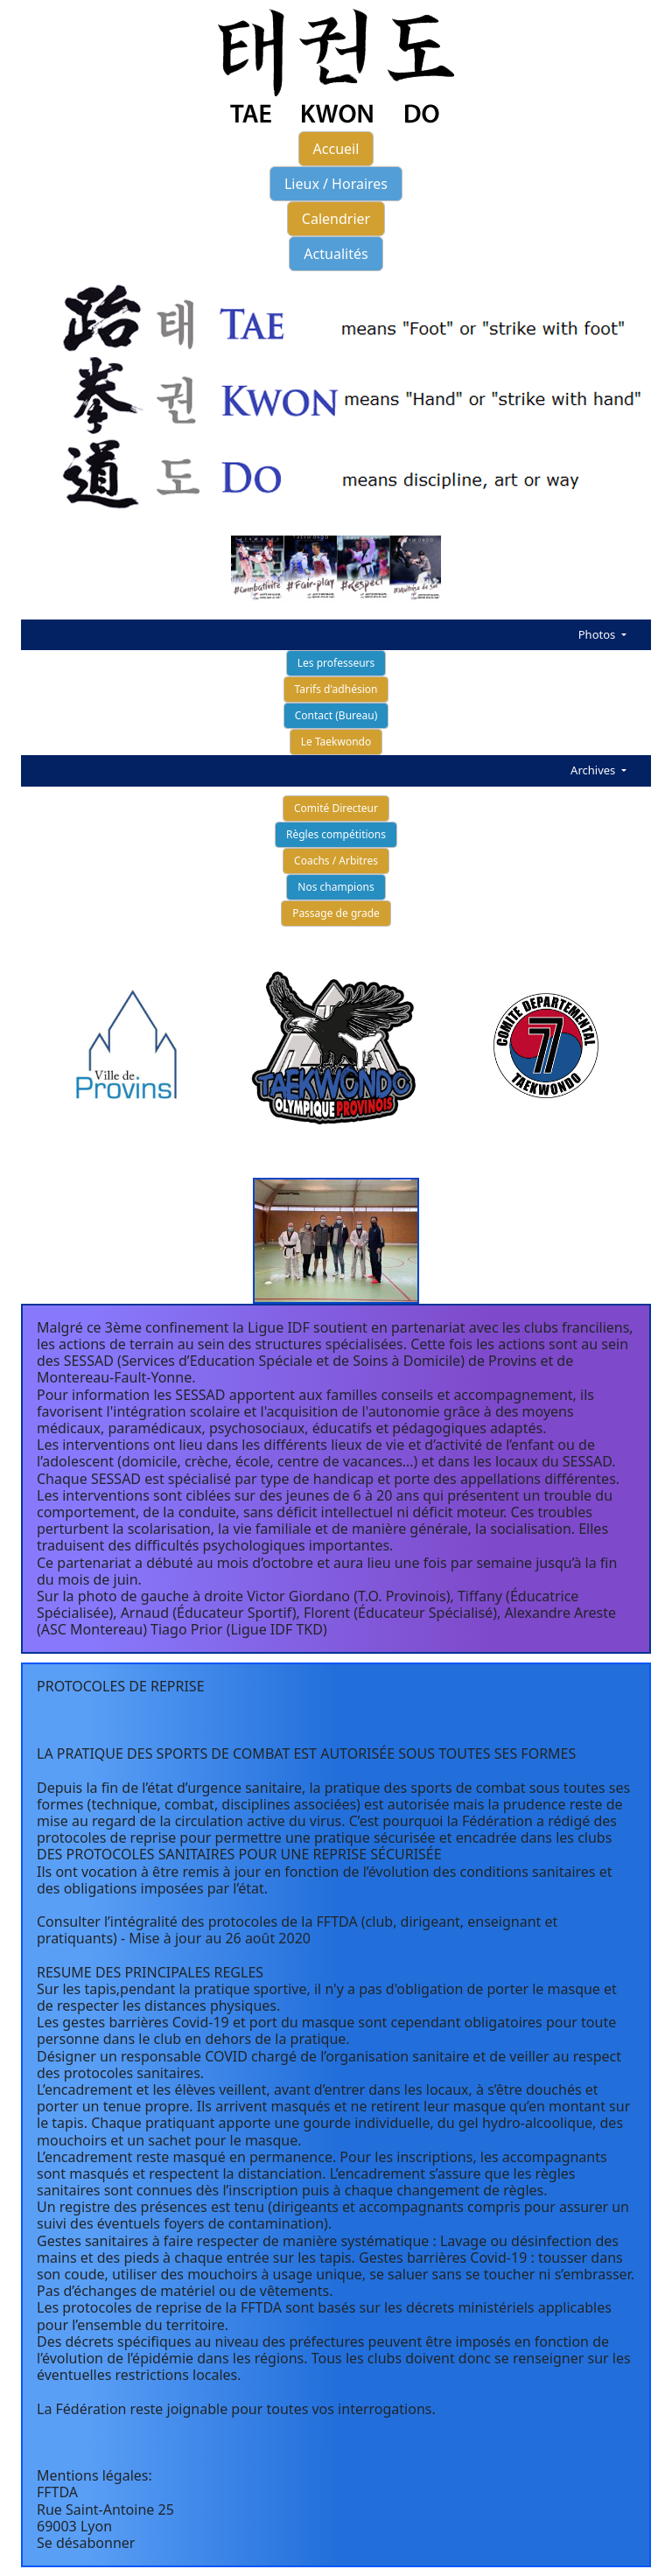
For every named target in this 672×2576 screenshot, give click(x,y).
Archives (594, 770)
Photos (598, 634)
